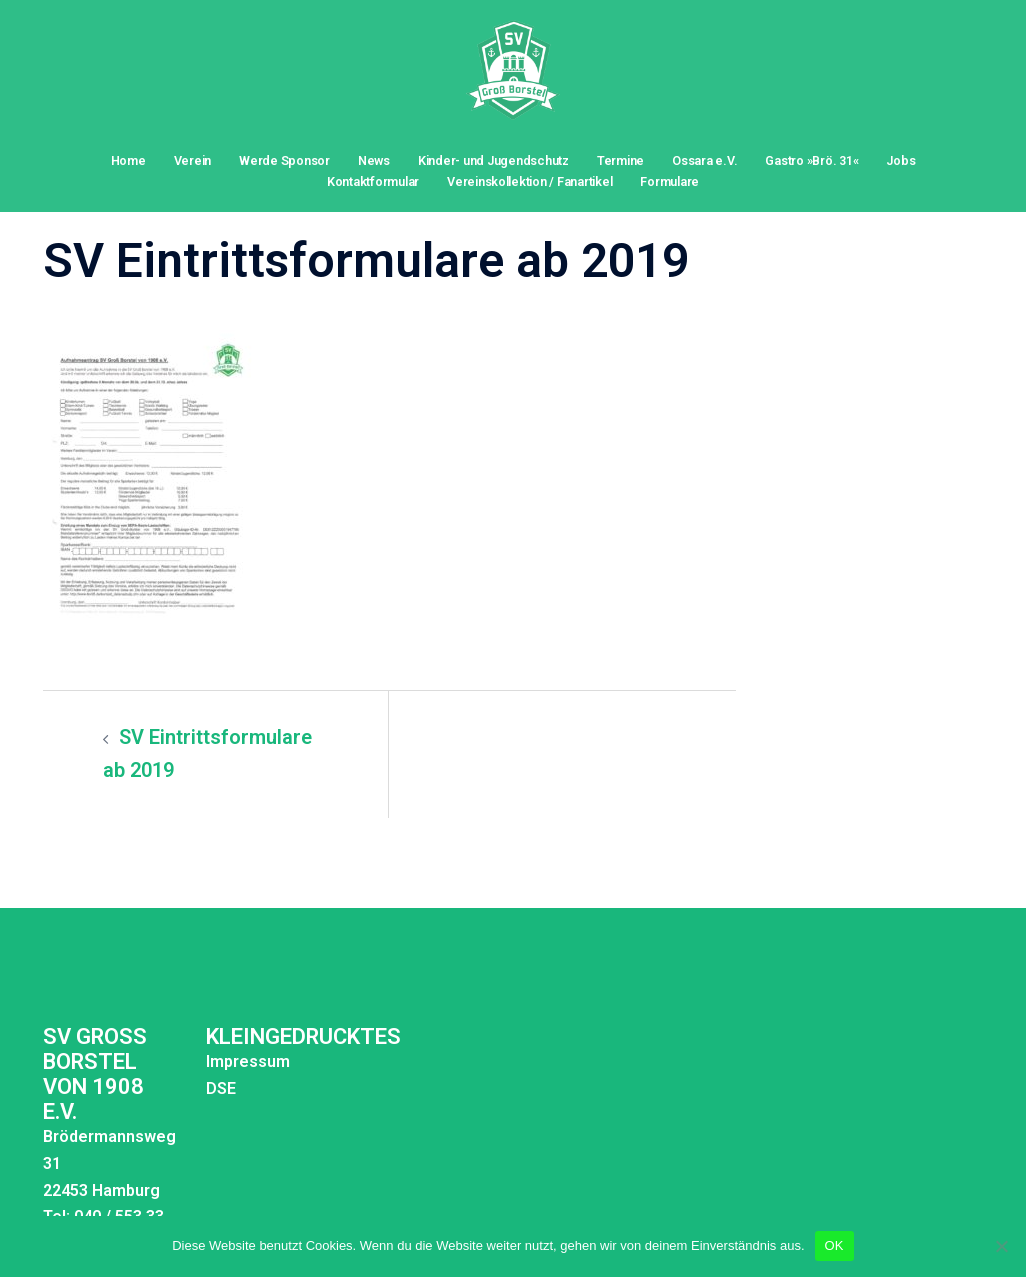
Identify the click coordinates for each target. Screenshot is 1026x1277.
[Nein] (1001, 1246)
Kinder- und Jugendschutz (493, 160)
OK (834, 1245)
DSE (221, 1088)
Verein (193, 160)
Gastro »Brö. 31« (811, 160)
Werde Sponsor (284, 160)
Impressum (248, 1061)
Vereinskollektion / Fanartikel (529, 181)
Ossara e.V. (704, 160)
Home (128, 160)
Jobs (900, 160)
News (374, 160)
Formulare (669, 181)
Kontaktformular (373, 181)
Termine (620, 160)
